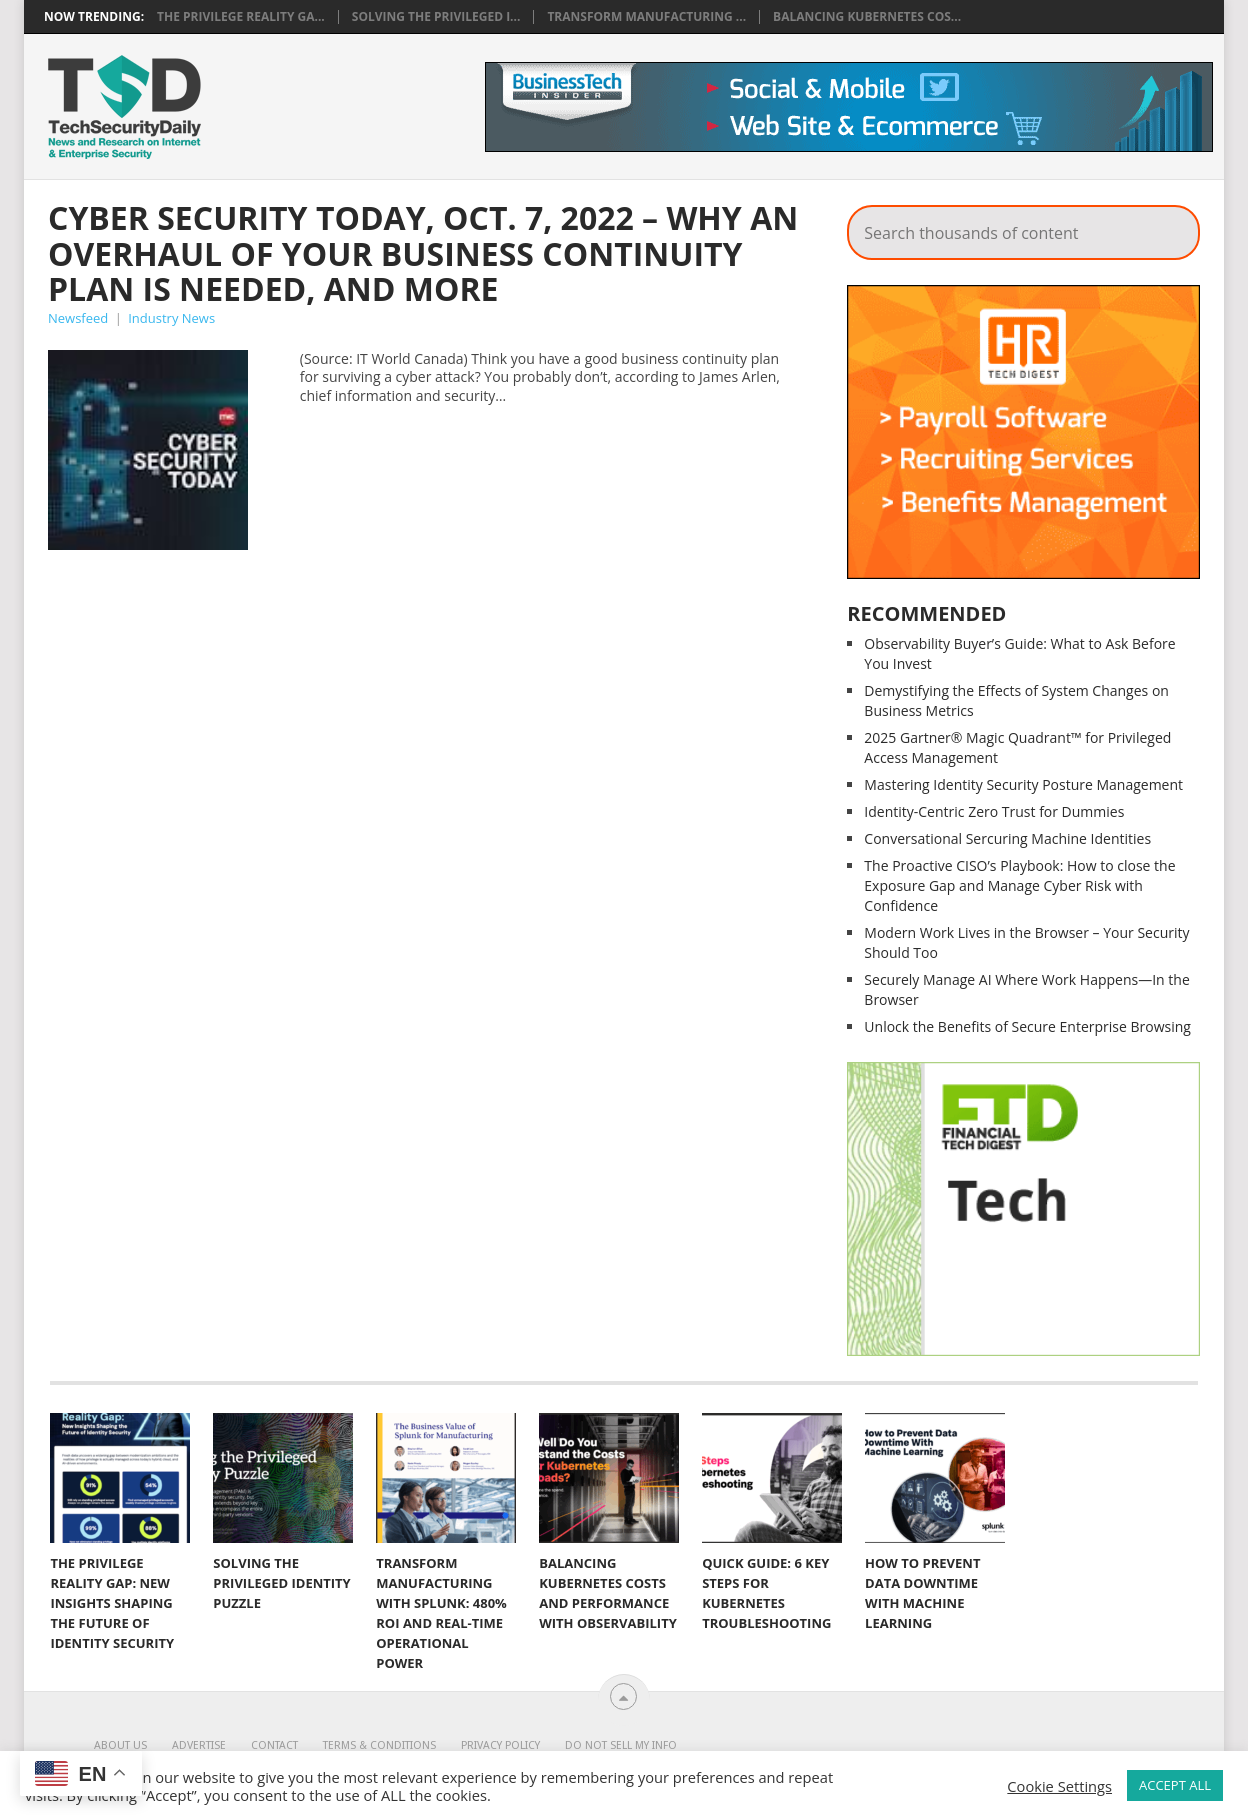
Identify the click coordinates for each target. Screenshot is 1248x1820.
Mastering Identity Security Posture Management (1023, 784)
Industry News (171, 318)
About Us (120, 1745)
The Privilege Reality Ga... (241, 17)
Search (1171, 227)
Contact (274, 1745)
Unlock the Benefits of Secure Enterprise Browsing (1027, 1026)
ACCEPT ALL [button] (1175, 1785)
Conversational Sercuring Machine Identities (1007, 838)
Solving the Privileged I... (436, 17)
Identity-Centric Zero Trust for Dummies (994, 811)
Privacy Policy (500, 1745)
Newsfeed (78, 318)
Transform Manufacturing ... (646, 17)
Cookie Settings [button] (1059, 1786)
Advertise (199, 1745)
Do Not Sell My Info (621, 1745)
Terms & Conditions (379, 1745)
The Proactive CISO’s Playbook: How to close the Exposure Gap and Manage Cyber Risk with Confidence (1019, 885)
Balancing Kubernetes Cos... (867, 17)
